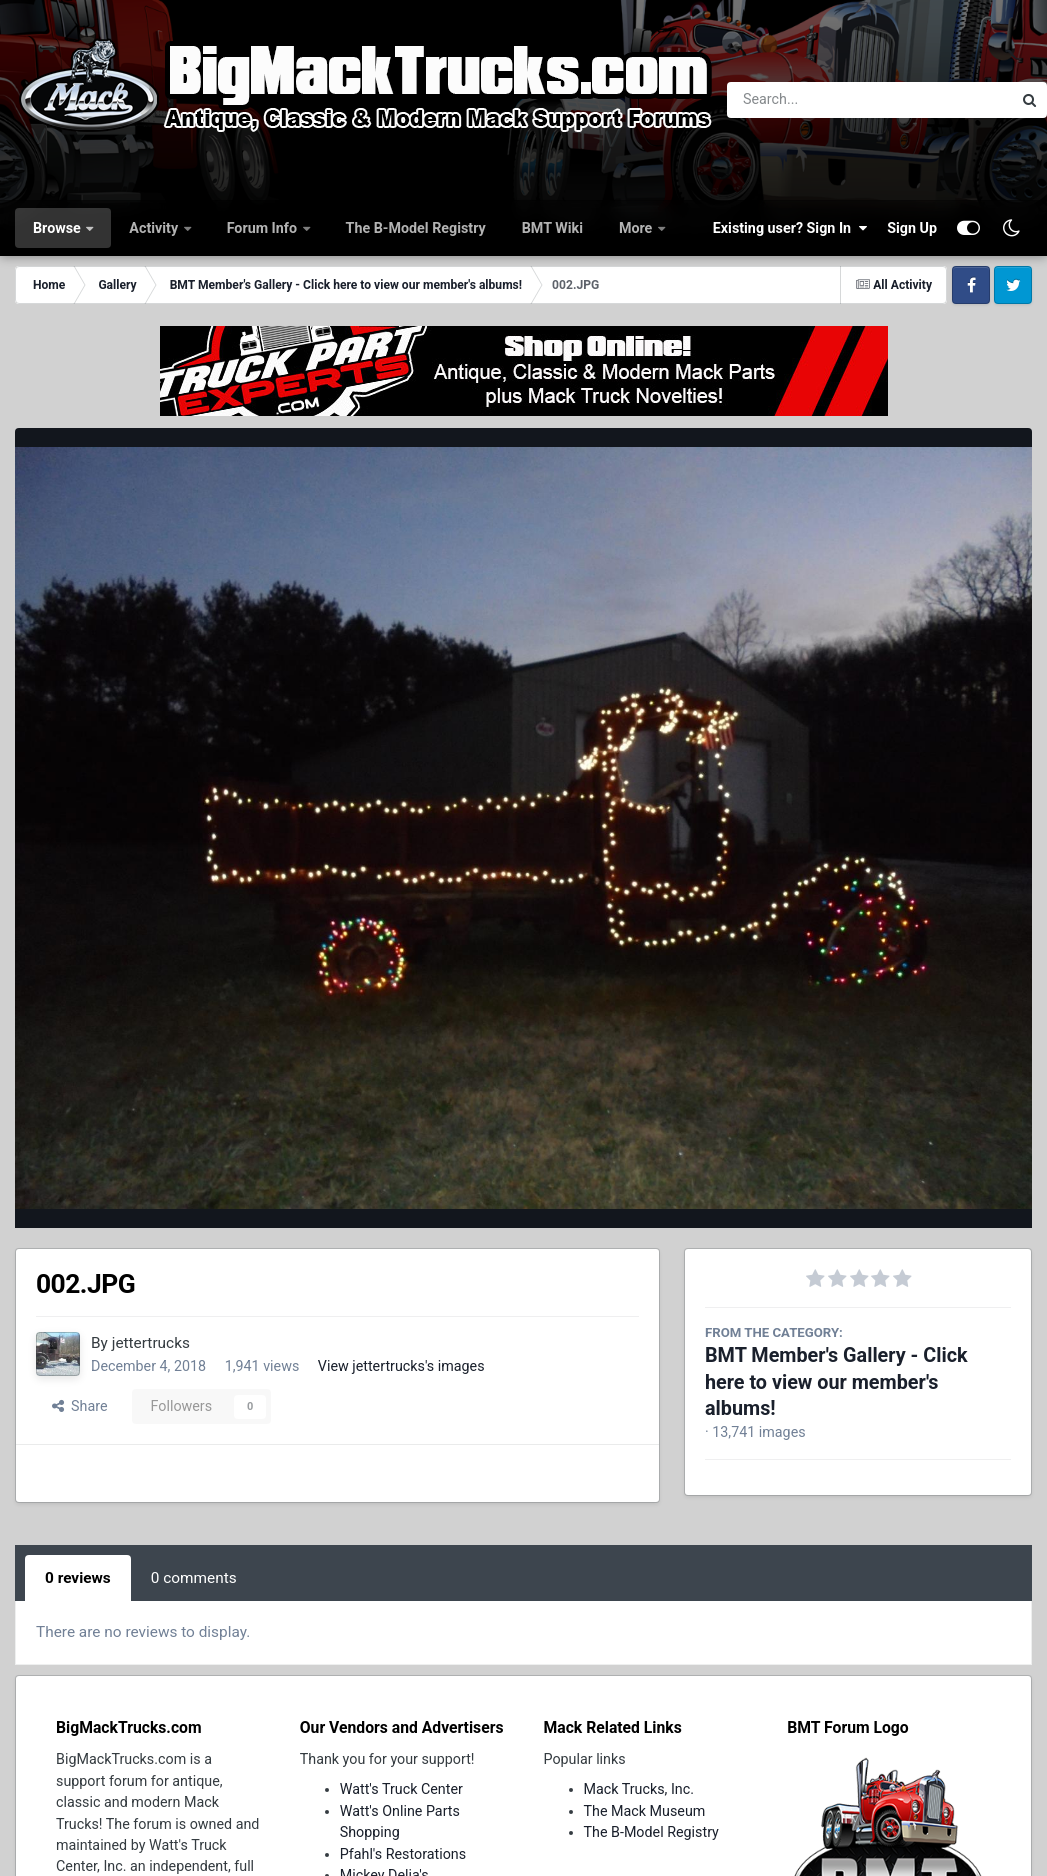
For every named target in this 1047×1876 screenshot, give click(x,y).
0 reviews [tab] (78, 1578)
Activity (155, 228)
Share (80, 1406)
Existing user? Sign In (790, 228)
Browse (58, 228)
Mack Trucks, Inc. (639, 1789)
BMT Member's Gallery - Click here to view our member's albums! (836, 1382)
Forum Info (264, 228)
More (637, 228)
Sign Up (912, 228)
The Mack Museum (645, 1811)
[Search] (814, 100)
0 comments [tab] (194, 1578)
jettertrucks (151, 1343)
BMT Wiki (552, 228)
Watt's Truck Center (401, 1789)
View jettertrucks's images (401, 1366)
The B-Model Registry (416, 228)
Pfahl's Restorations (403, 1854)
